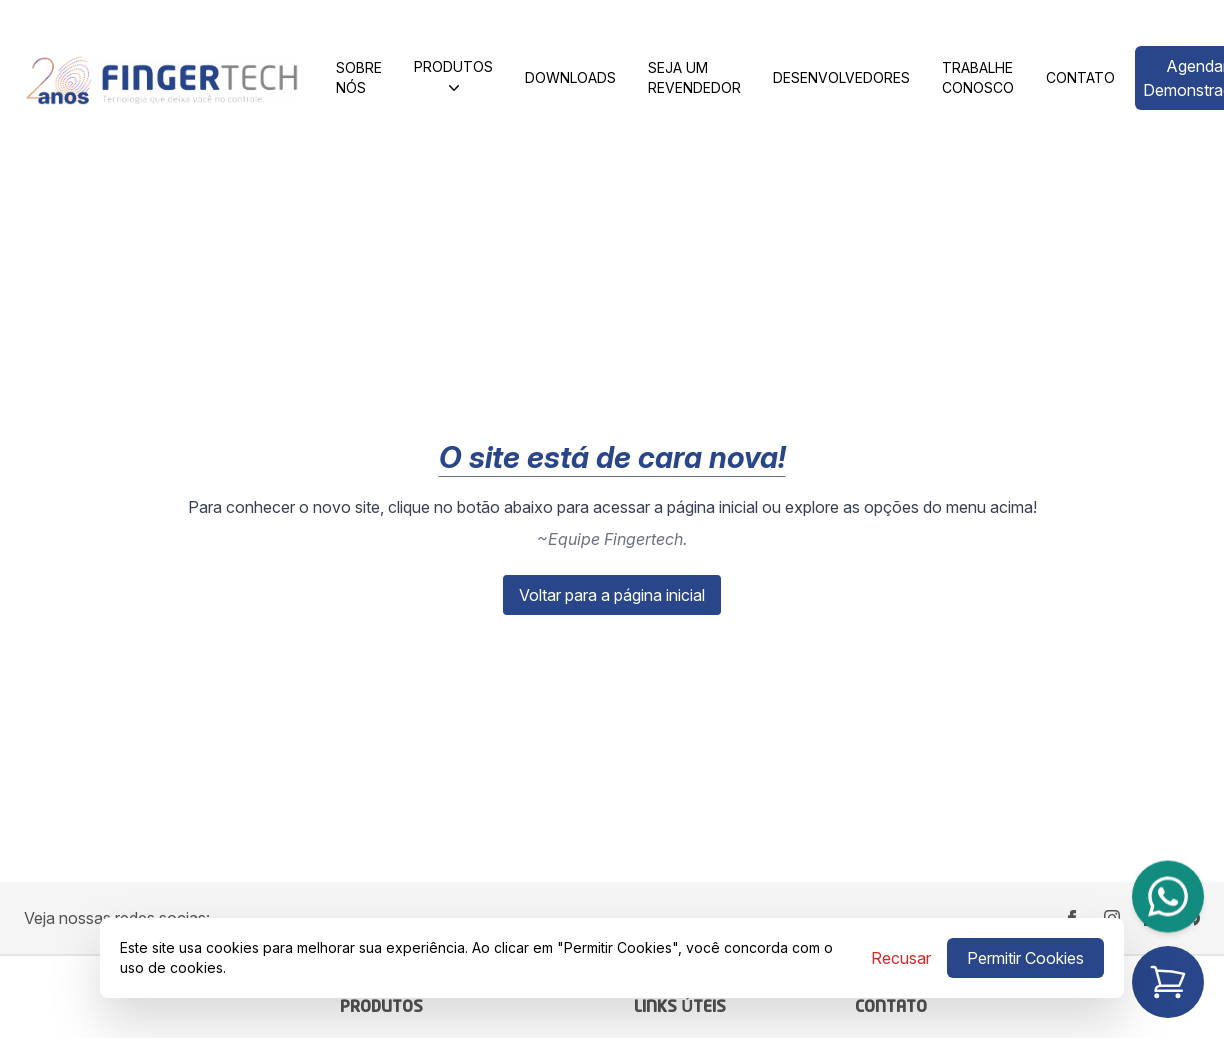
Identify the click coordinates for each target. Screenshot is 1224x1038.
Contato (1080, 77)
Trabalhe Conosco (978, 77)
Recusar (901, 958)
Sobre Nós (359, 77)
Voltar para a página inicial (612, 595)
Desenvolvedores (841, 77)
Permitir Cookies (1025, 958)
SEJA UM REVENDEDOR (694, 77)
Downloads (570, 77)
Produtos (453, 78)
